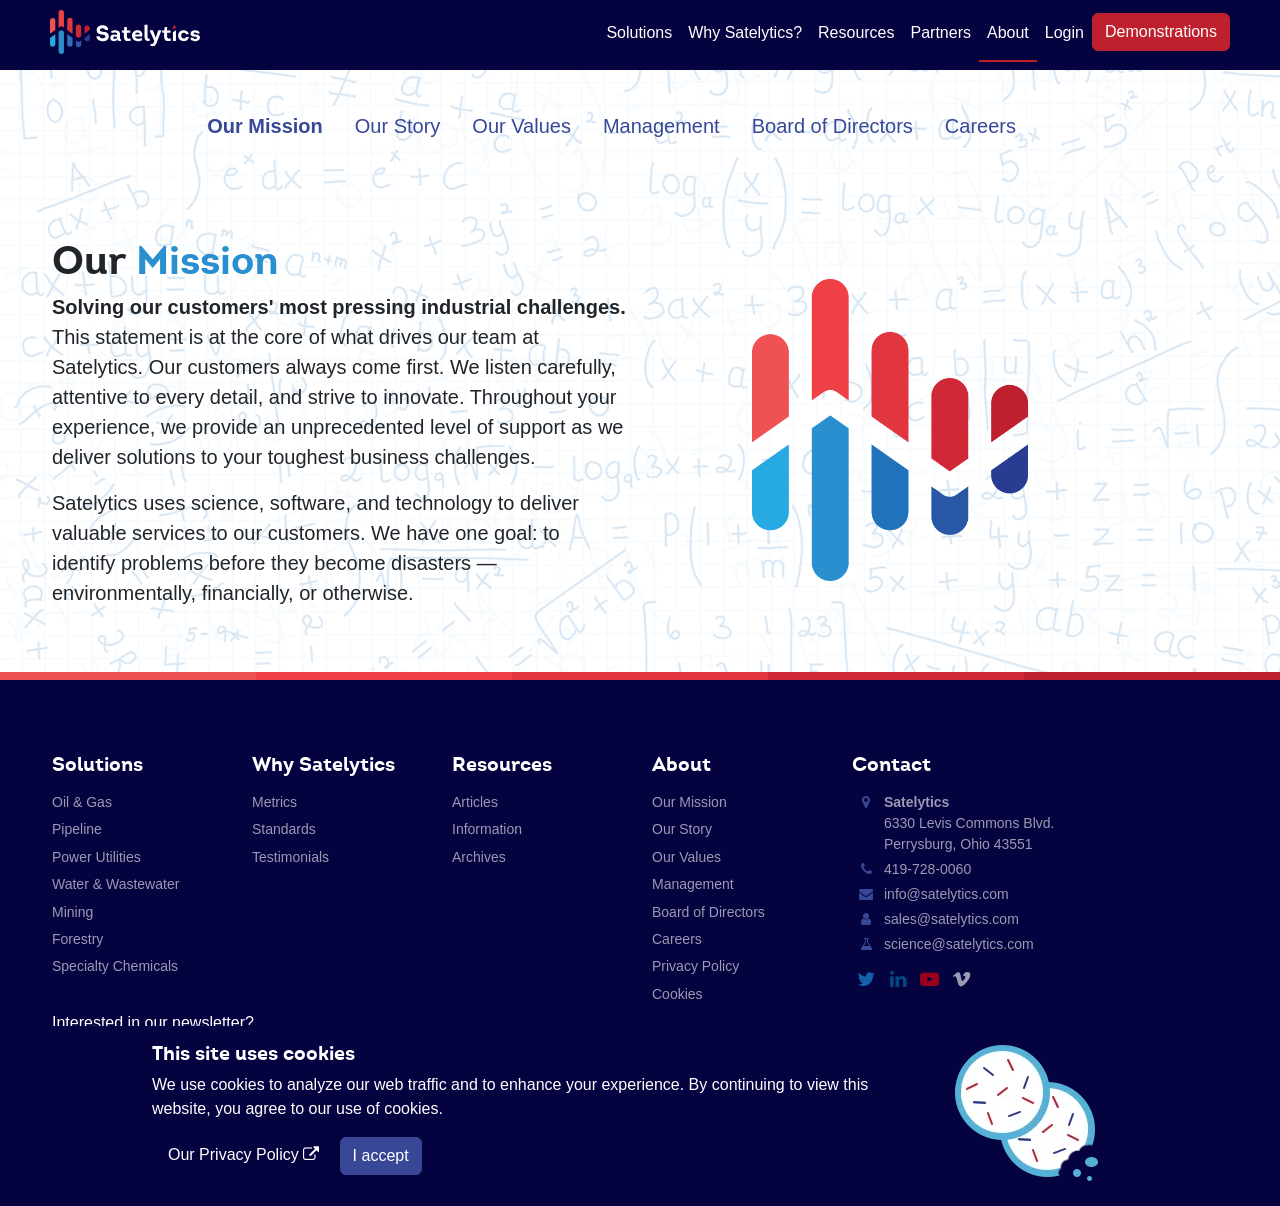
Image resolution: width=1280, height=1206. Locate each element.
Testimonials (290, 857)
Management (661, 126)
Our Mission (265, 126)
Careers (980, 126)
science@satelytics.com (959, 944)
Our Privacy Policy (246, 1154)
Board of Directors (832, 126)
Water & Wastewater (115, 884)
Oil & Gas (82, 802)
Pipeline (77, 829)
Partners (941, 32)
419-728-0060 (927, 869)
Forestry (77, 939)
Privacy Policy (695, 966)
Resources (856, 32)
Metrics (274, 802)
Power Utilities (96, 857)
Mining (72, 912)
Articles (475, 802)
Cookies (677, 994)
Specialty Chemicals (115, 966)
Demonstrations (1161, 31)
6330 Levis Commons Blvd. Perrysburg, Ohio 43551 (969, 823)
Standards (284, 829)
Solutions (639, 32)
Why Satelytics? (745, 32)
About (1008, 32)
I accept (381, 1155)
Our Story (398, 126)
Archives (479, 857)
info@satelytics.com (946, 894)
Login (1064, 32)
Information (487, 829)
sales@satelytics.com (951, 919)
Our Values (521, 126)
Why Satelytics (323, 764)
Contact (891, 764)
